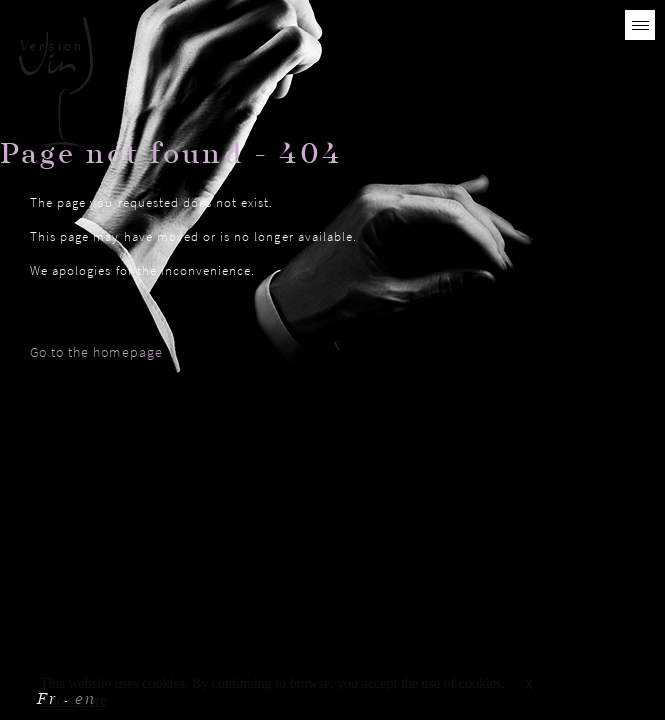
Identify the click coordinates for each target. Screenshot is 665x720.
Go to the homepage (96, 352)
